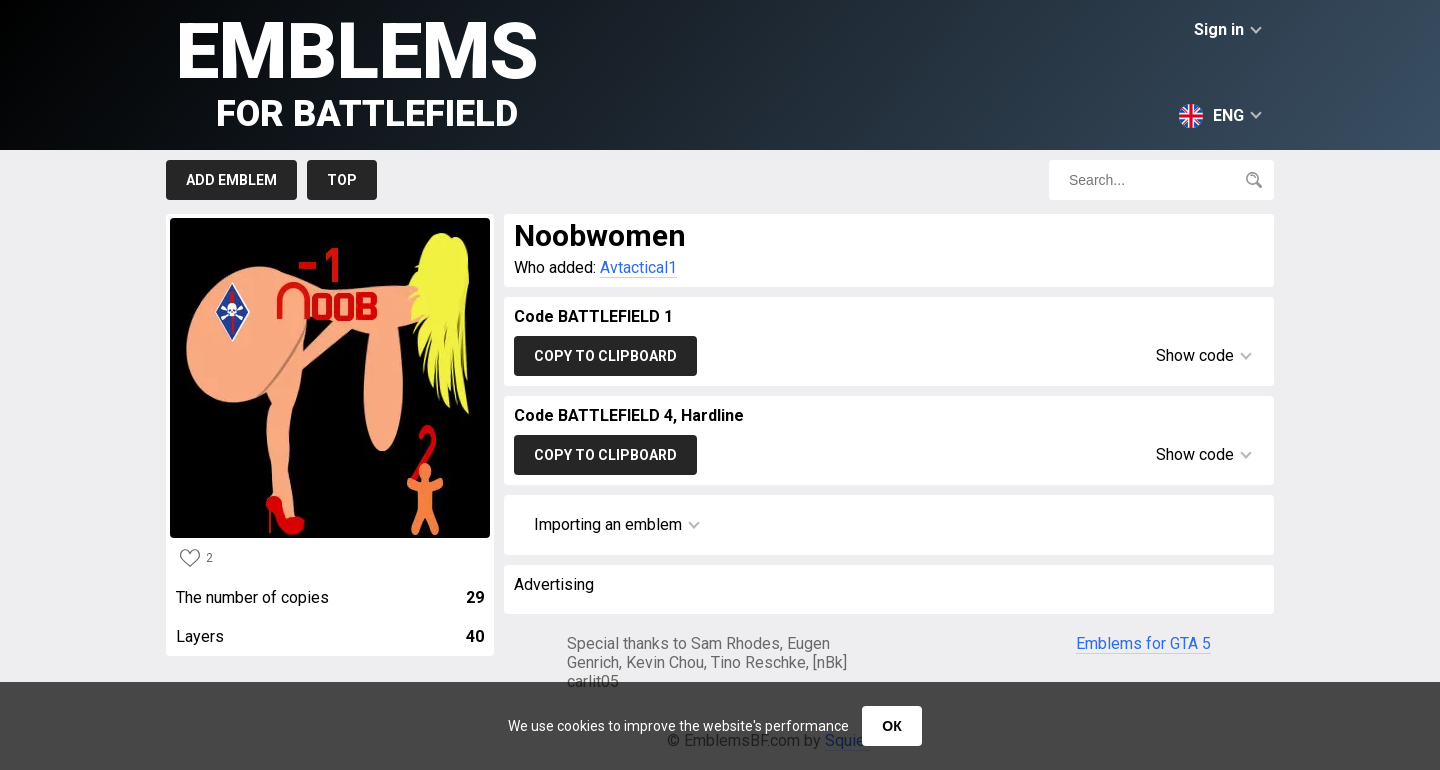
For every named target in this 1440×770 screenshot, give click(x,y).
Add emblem (231, 180)
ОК (891, 726)
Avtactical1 (638, 267)
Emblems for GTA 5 (1143, 643)
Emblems (357, 70)
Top (342, 180)
